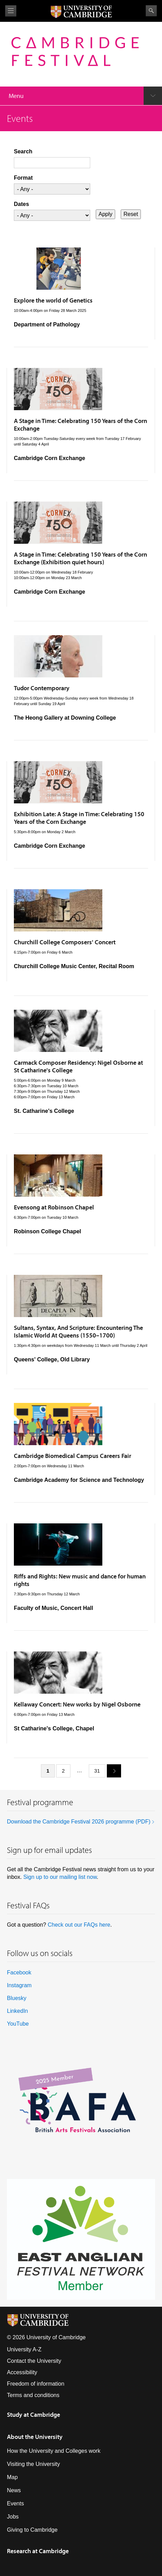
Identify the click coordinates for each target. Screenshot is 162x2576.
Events (15, 2503)
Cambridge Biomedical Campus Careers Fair (72, 1456)
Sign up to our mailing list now (60, 1877)
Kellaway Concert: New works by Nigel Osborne (77, 1704)
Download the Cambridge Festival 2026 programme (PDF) (79, 1822)
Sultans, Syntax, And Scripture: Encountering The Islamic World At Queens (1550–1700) (78, 1331)
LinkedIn (17, 2011)
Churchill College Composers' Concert (65, 942)
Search (151, 10)
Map (12, 2477)
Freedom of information (35, 2384)
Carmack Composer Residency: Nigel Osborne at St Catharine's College (78, 1066)
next (111, 1770)
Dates (21, 204)
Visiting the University (33, 2464)
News (14, 2490)
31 (97, 1771)
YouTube (18, 2024)
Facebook (19, 1972)
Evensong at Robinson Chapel (54, 1207)
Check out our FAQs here (79, 1925)
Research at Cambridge (38, 2551)
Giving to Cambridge (32, 2530)
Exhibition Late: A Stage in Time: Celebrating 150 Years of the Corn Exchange (79, 818)
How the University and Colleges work (53, 2451)
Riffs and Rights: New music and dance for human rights (80, 1580)
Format (23, 178)
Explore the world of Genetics (53, 300)
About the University (34, 2437)
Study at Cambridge (33, 2415)
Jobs (13, 2517)
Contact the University (34, 2361)
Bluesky (16, 1998)
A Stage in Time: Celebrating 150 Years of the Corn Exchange (80, 424)
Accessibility (22, 2372)
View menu (10, 11)
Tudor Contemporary (41, 688)
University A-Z (24, 2349)
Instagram (19, 1985)
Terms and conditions (33, 2395)
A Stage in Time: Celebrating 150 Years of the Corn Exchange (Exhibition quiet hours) (80, 558)
